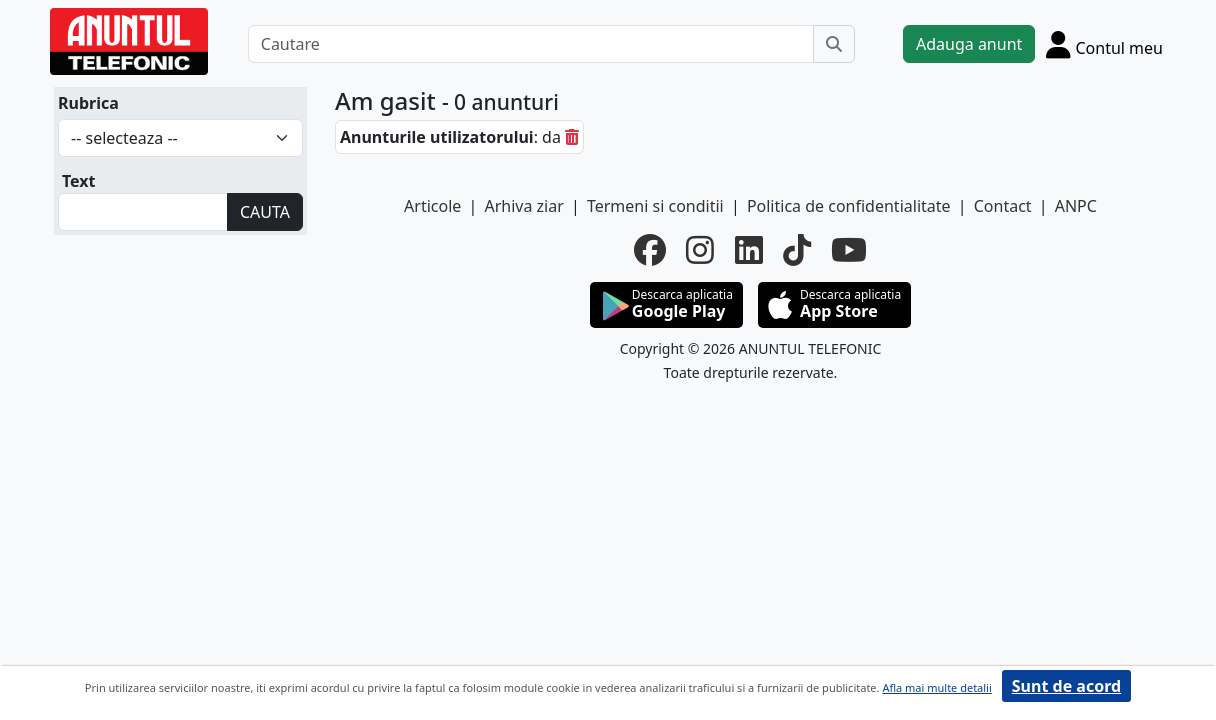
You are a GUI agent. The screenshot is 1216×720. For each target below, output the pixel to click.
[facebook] (650, 250)
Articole (432, 206)
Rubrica (88, 103)
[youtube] (849, 250)
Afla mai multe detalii (936, 687)
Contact (1003, 206)
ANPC (1076, 206)
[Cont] (1104, 44)
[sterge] (572, 137)
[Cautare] (531, 44)
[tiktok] (797, 250)
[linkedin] (749, 250)
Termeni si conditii (655, 206)
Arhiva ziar (523, 206)
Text (79, 181)
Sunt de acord (1066, 686)
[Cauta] (834, 44)
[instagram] (700, 250)
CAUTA (265, 212)
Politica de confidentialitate (849, 206)
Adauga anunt (969, 44)
